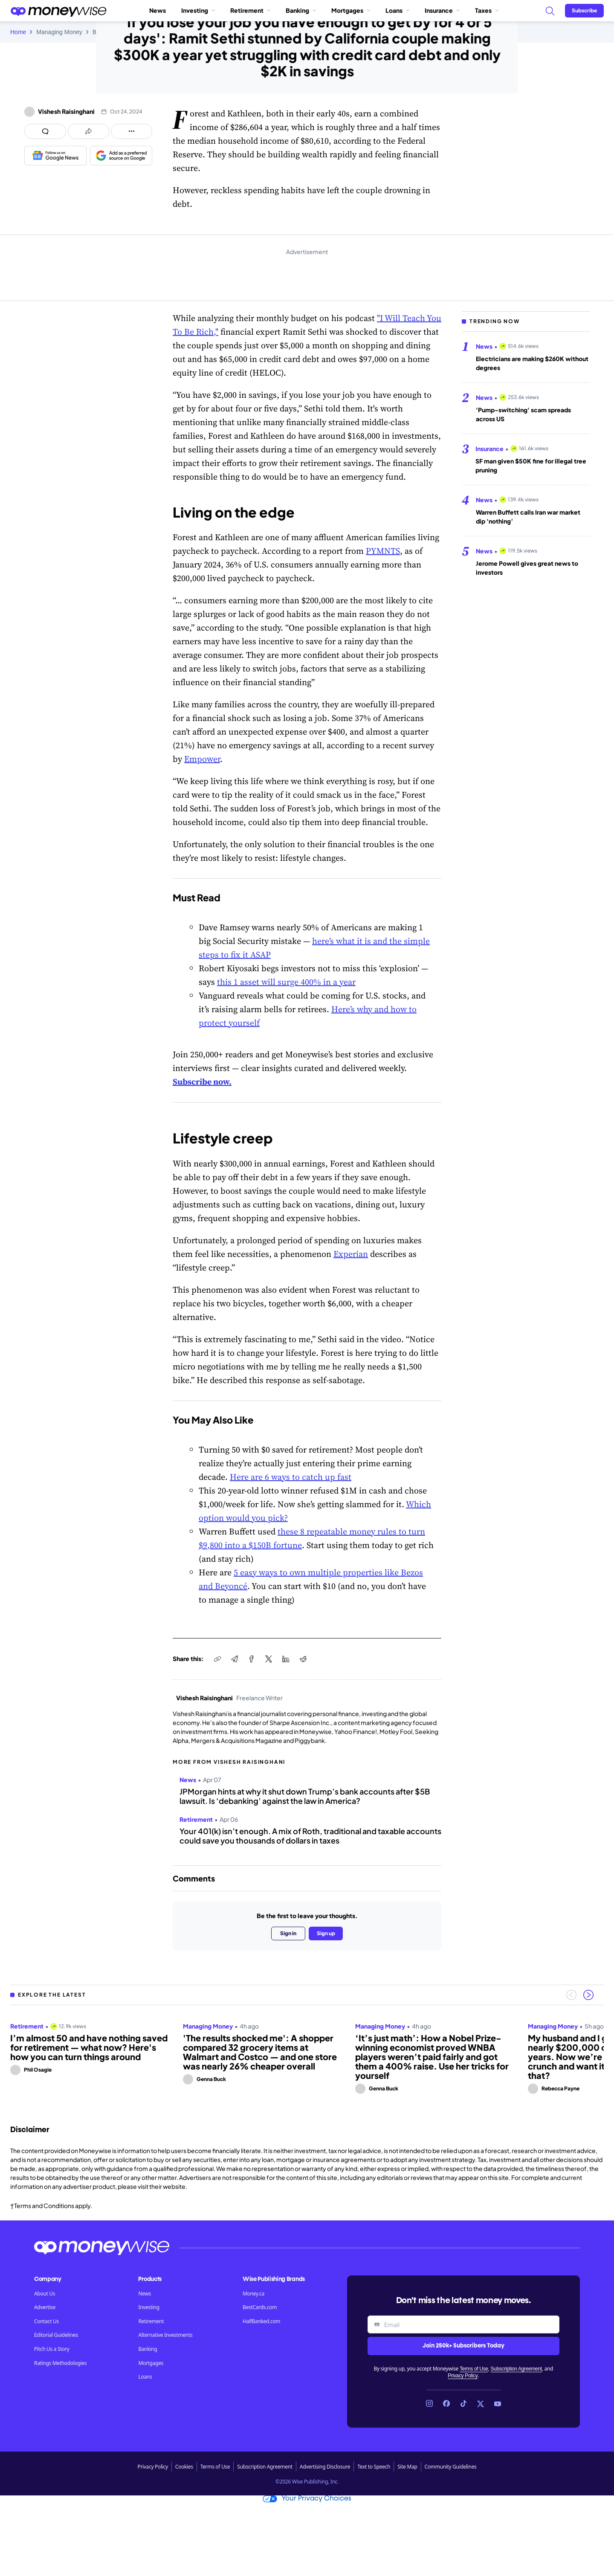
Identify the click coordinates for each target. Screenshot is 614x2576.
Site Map (407, 2466)
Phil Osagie (38, 2070)
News (157, 10)
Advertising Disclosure (325, 2466)
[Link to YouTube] (497, 2403)
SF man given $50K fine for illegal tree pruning (530, 465)
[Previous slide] (571, 1995)
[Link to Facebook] (446, 2403)
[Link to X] (480, 2403)
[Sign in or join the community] (584, 10)
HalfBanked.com (261, 2321)
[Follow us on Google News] (55, 155)
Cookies (184, 2466)
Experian (350, 1254)
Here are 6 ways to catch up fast (290, 1477)
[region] (307, 2054)
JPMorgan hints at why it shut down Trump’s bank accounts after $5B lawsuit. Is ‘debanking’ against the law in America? (305, 1796)
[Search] (549, 10)
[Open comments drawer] (45, 131)
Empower (202, 759)
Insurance (442, 10)
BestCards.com (260, 2307)
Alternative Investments (165, 2335)
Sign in (288, 1933)
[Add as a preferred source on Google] (121, 155)
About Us (44, 2293)
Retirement (250, 10)
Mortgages (350, 10)
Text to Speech (373, 2466)
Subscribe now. (202, 1082)
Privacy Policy (463, 2376)
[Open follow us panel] (131, 131)
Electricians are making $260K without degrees (532, 363)
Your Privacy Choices (307, 2498)
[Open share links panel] (88, 131)
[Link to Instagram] (429, 2403)
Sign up (326, 1933)
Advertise (44, 2307)
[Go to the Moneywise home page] (58, 11)
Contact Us (46, 2321)
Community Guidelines (451, 2466)
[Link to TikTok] (463, 2403)
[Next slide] (588, 1995)
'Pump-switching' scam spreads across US (523, 414)
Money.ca (253, 2293)
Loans (397, 10)
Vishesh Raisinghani (66, 111)
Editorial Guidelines (56, 2335)
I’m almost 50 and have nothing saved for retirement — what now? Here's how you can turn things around (89, 2047)
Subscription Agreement (516, 2369)
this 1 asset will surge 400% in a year (286, 982)
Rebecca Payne (560, 2088)
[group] (307, 2054)
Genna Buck (211, 2079)
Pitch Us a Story (52, 2349)
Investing (198, 10)
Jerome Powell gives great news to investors (527, 567)
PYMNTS (383, 551)
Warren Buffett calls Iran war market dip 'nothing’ (528, 516)
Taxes (486, 10)
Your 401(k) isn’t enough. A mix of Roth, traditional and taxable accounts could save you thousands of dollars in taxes (310, 1835)
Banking (301, 10)
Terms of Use (474, 2369)
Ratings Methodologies (60, 2363)
